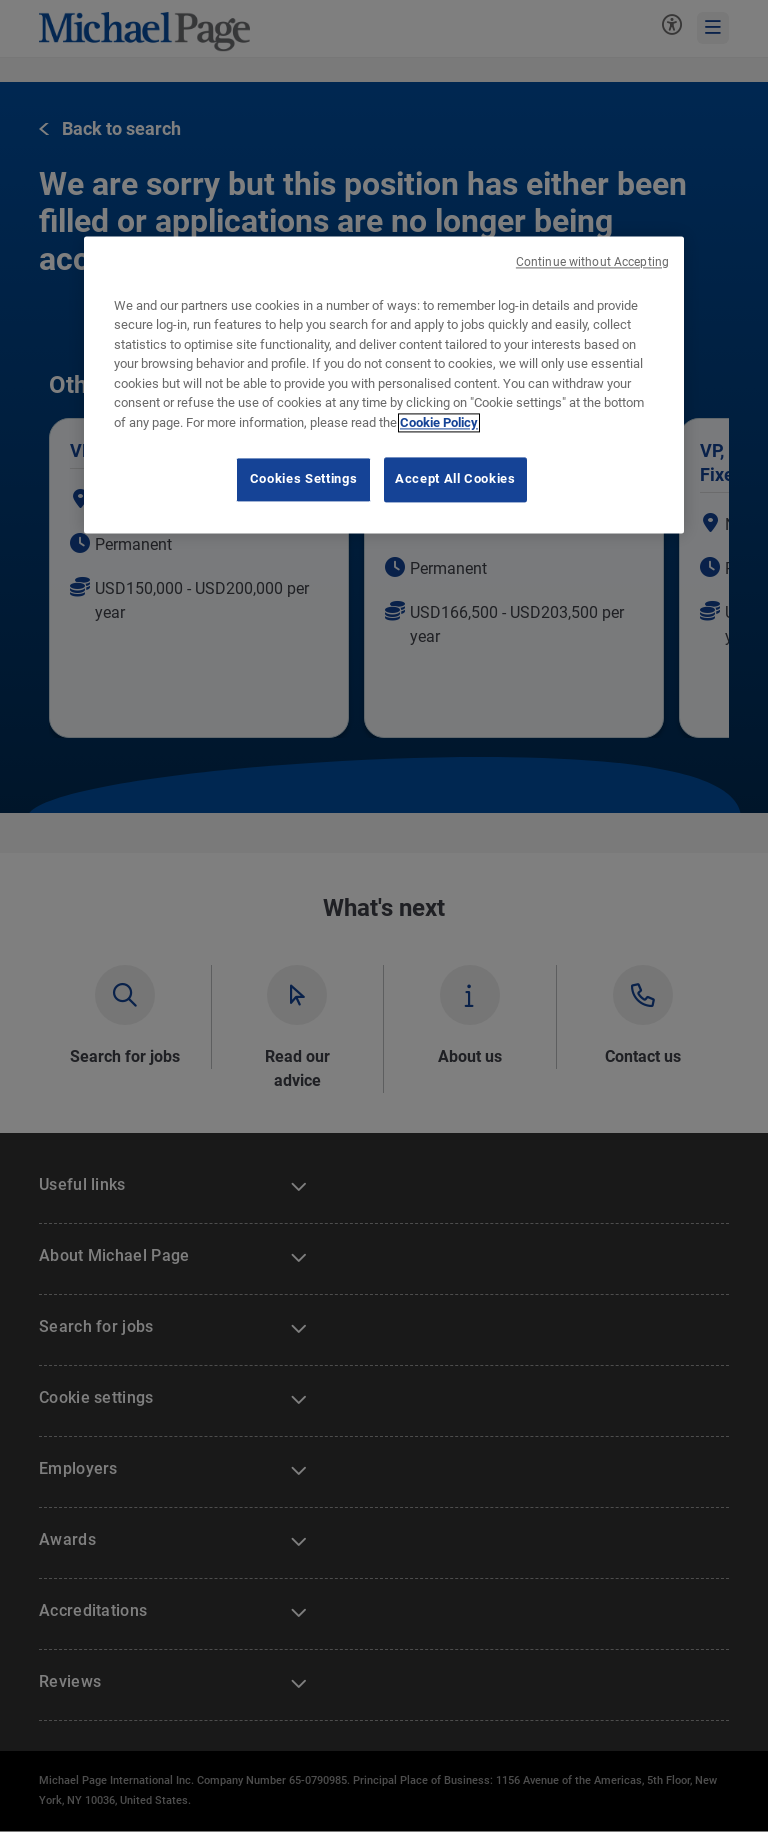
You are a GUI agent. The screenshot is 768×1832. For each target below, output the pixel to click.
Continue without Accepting (592, 262)
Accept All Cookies (455, 479)
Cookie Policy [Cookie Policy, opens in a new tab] (439, 422)
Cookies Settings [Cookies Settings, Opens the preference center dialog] (303, 479)
